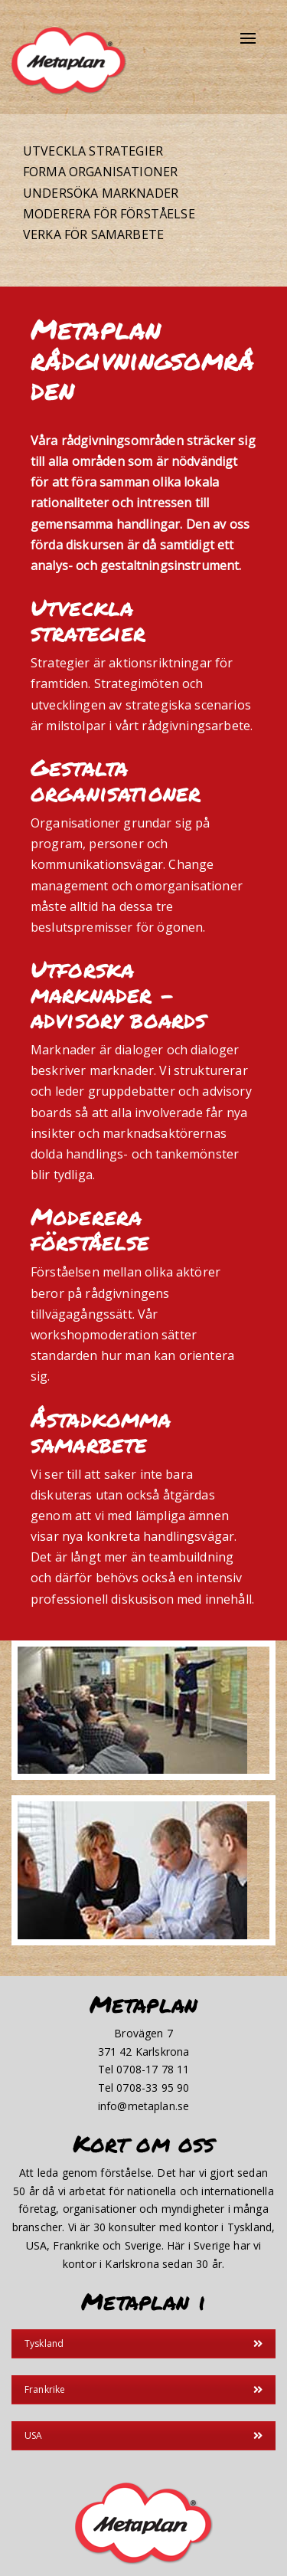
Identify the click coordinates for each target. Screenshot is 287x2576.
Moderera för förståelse (109, 213)
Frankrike (143, 2389)
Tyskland (143, 2343)
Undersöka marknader (100, 193)
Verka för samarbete (93, 234)
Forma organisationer (100, 171)
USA (143, 2435)
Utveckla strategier (93, 151)
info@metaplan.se (144, 2106)
